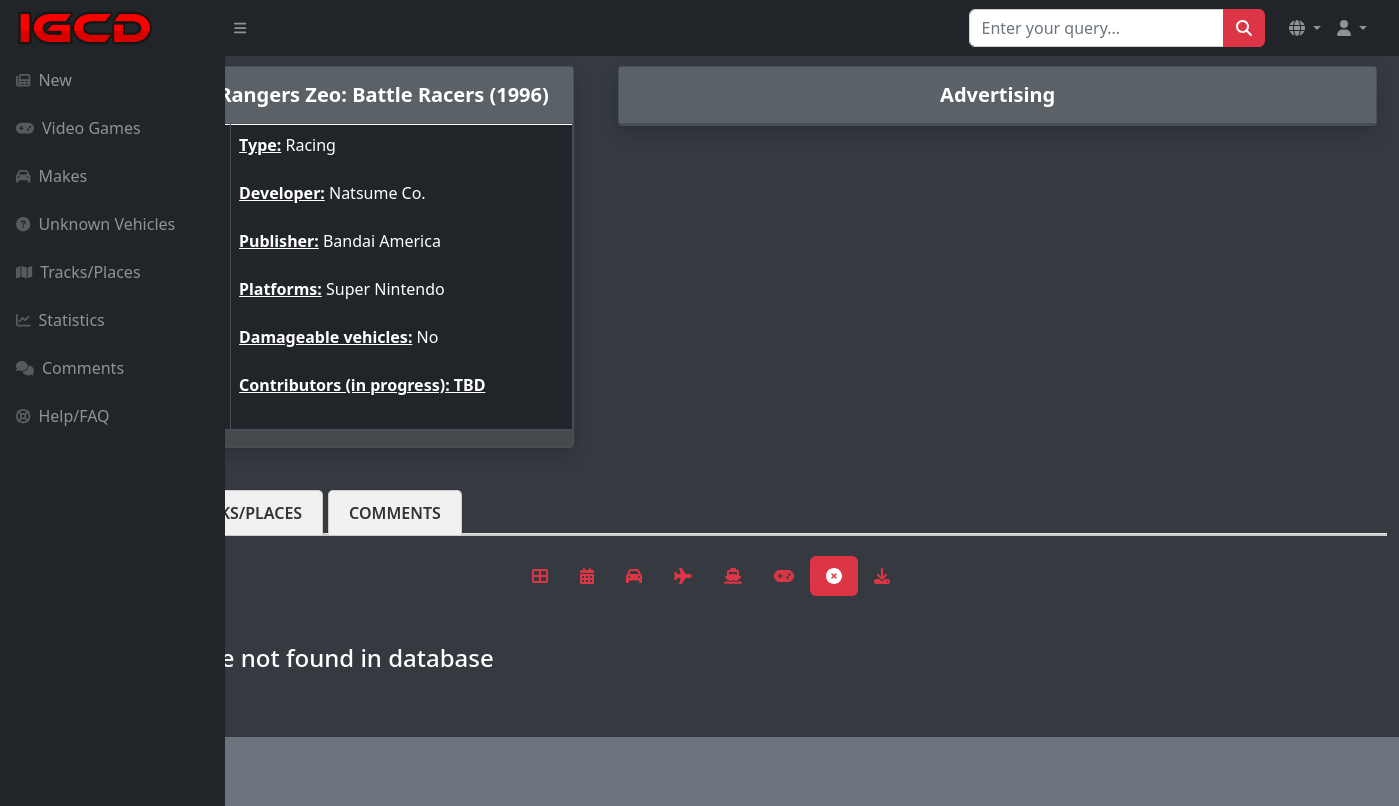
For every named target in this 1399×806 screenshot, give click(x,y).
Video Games (78, 128)
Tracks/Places (78, 272)
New (44, 80)
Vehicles (298, 529)
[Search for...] (1096, 28)
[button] (1305, 28)
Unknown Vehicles (95, 224)
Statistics (60, 320)
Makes (51, 176)
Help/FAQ (63, 416)
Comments (70, 368)
